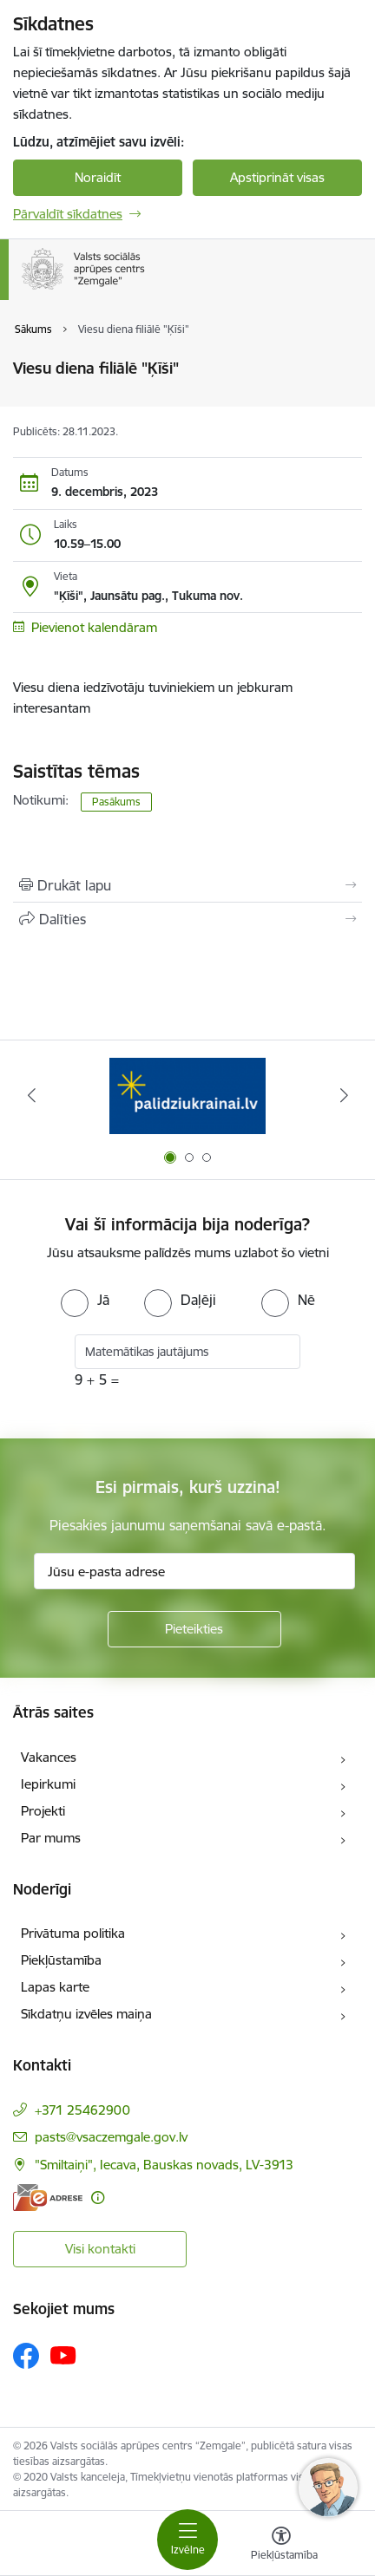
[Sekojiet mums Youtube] (63, 2354)
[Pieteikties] (194, 1629)
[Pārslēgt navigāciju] (187, 2539)
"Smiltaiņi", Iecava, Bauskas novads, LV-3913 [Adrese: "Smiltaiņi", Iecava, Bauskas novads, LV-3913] (164, 2164)
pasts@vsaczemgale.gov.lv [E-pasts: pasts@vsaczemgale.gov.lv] (111, 2137)
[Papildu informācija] (97, 2197)
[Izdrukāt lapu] (187, 885)
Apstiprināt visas (277, 177)
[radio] (85, 1299)
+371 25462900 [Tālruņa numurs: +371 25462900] (82, 2110)
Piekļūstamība (61, 1960)
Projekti (43, 1811)
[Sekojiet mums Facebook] (26, 2356)
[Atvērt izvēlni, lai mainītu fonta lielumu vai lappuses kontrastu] (281, 2546)
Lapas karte (55, 1987)
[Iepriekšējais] (31, 1095)
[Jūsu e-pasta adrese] (194, 1571)
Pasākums (116, 801)
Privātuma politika (73, 1933)
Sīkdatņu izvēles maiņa (86, 2013)
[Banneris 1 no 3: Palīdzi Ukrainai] (187, 1095)
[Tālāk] (343, 1095)
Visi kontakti (100, 2248)
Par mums (51, 1837)
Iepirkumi (48, 1784)
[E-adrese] (47, 2197)
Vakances (48, 1757)
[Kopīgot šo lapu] (187, 919)
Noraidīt (98, 177)
